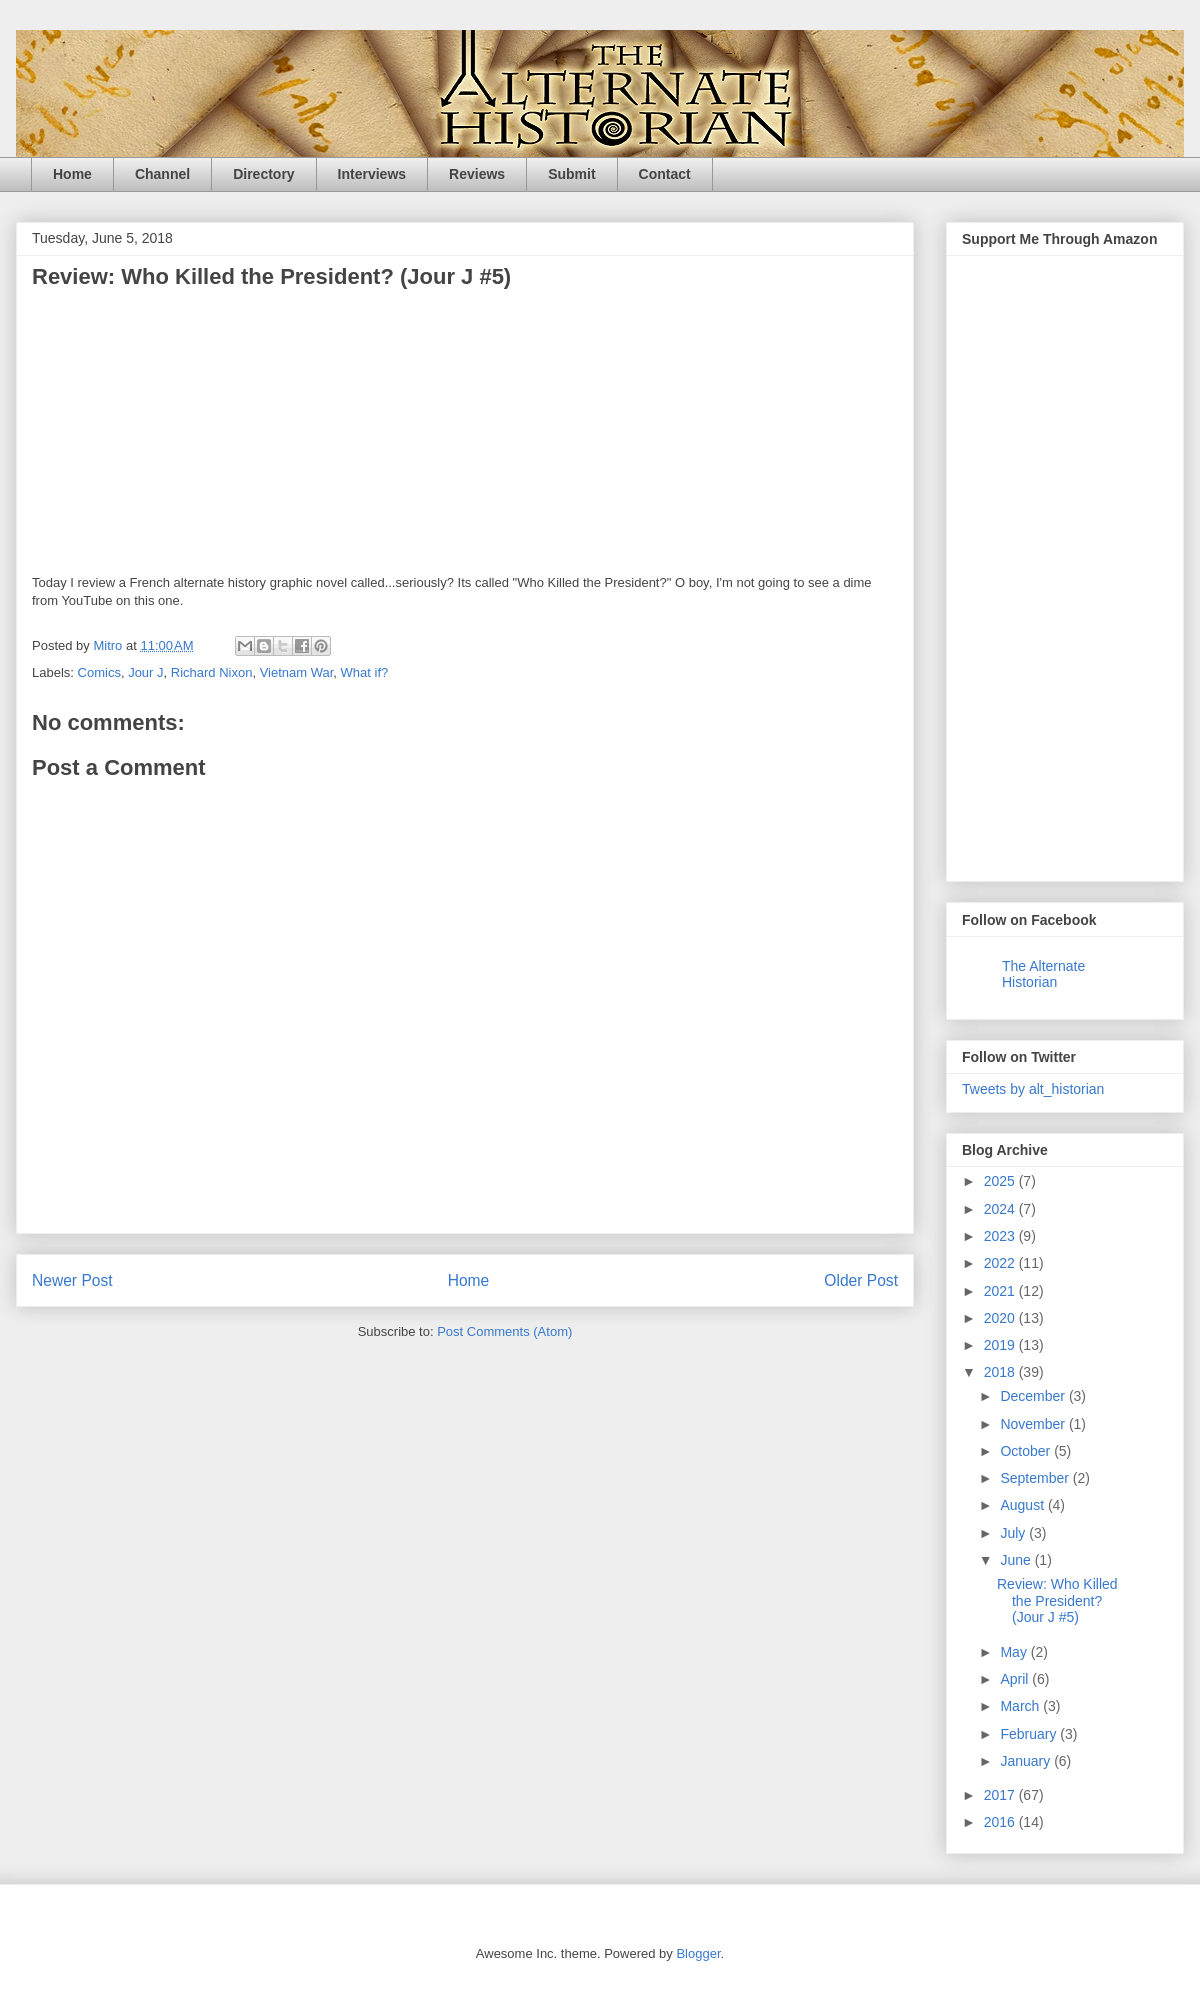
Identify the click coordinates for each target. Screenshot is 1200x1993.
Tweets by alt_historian (1033, 1089)
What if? (365, 672)
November (1034, 1424)
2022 (1001, 1263)
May (1015, 1652)
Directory (263, 174)
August (1023, 1505)
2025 (1001, 1181)
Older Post (861, 1280)
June (1017, 1560)
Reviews (477, 174)
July (1014, 1533)
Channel (162, 174)
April (1016, 1679)
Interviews (372, 174)
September (1036, 1478)
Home (72, 174)
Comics (99, 672)
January (1027, 1761)
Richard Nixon (212, 672)
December (1034, 1396)
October (1027, 1451)
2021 (1001, 1291)
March (1021, 1706)
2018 (1001, 1372)
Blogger (698, 1953)
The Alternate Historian (1043, 974)
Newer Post (72, 1280)
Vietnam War (297, 672)
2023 (1001, 1236)
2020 (1001, 1318)
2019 (1001, 1345)
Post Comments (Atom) (504, 1331)
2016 (1001, 1822)
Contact (665, 174)
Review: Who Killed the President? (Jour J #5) (1057, 1601)
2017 (1001, 1795)
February (1030, 1734)
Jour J (145, 672)
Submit (571, 174)
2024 (1001, 1209)
